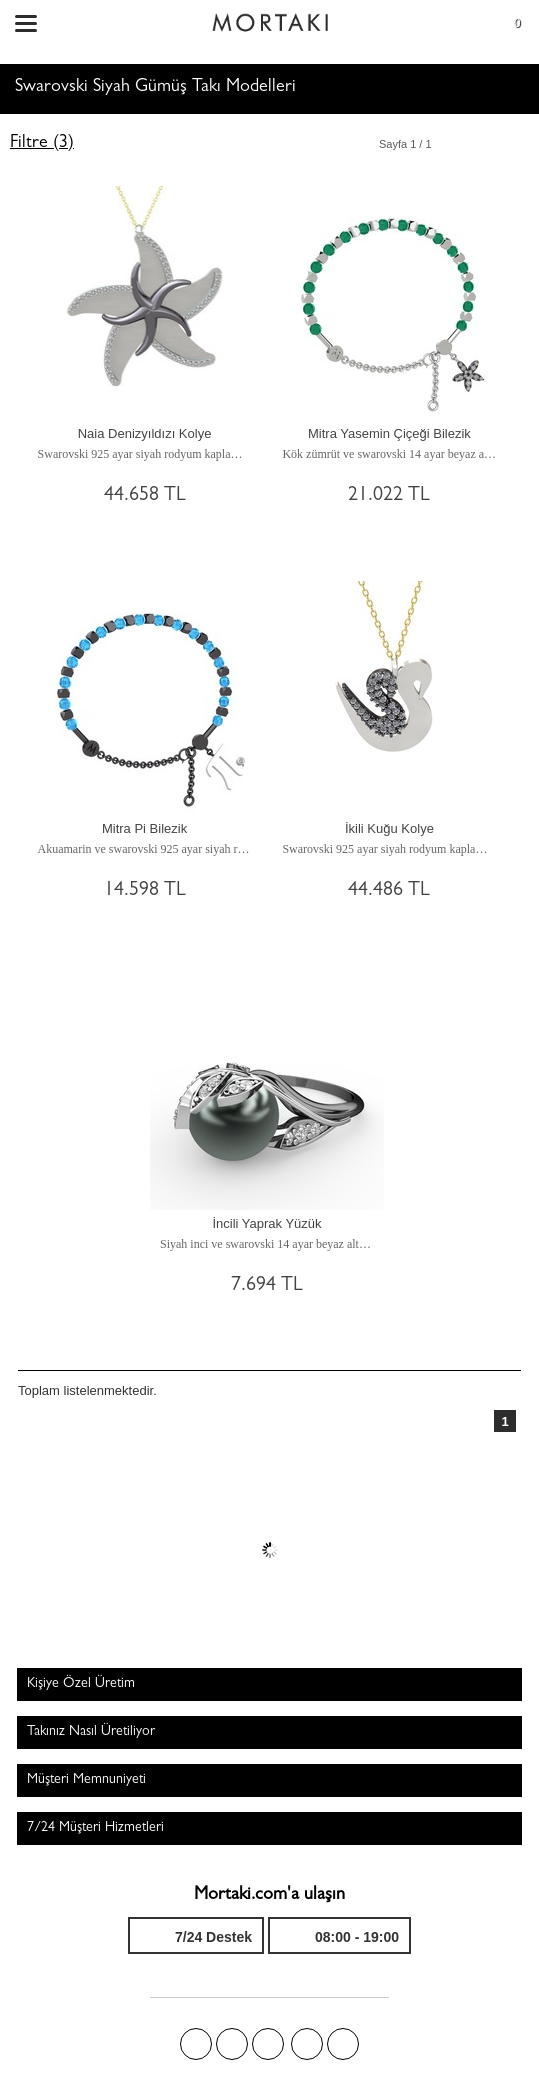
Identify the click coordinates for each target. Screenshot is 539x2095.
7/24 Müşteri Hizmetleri (95, 1828)
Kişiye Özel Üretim (81, 1684)
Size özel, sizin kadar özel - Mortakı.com (270, 18)
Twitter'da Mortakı (232, 2044)
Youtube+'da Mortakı (343, 2044)
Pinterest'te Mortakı (268, 2044)
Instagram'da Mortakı (307, 2044)
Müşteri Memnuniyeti (86, 1780)
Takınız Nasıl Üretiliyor (91, 1732)
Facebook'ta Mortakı (196, 2044)
